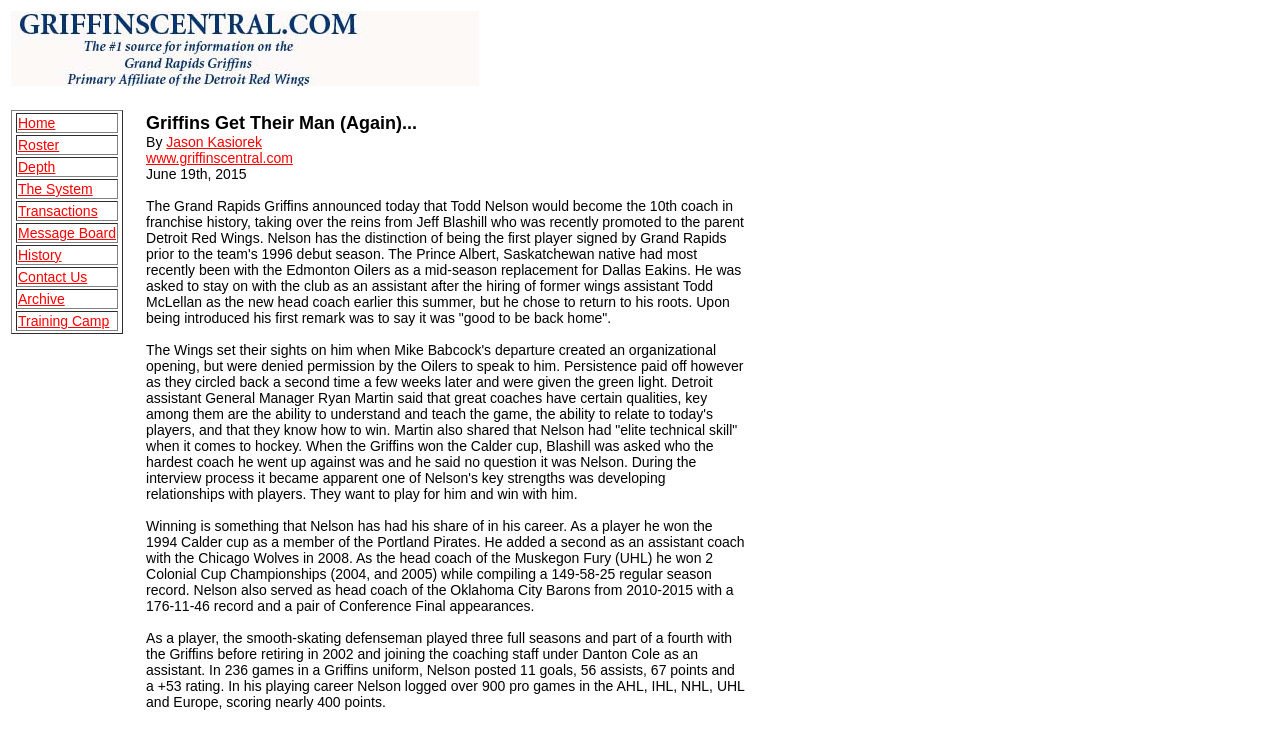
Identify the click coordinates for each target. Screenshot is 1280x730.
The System (55, 189)
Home (36, 123)
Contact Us (52, 277)
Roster (38, 145)
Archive (41, 299)
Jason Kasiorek (214, 142)
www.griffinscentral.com (219, 158)
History (40, 255)
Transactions (58, 211)
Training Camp (63, 321)
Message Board (67, 233)
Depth (36, 167)
